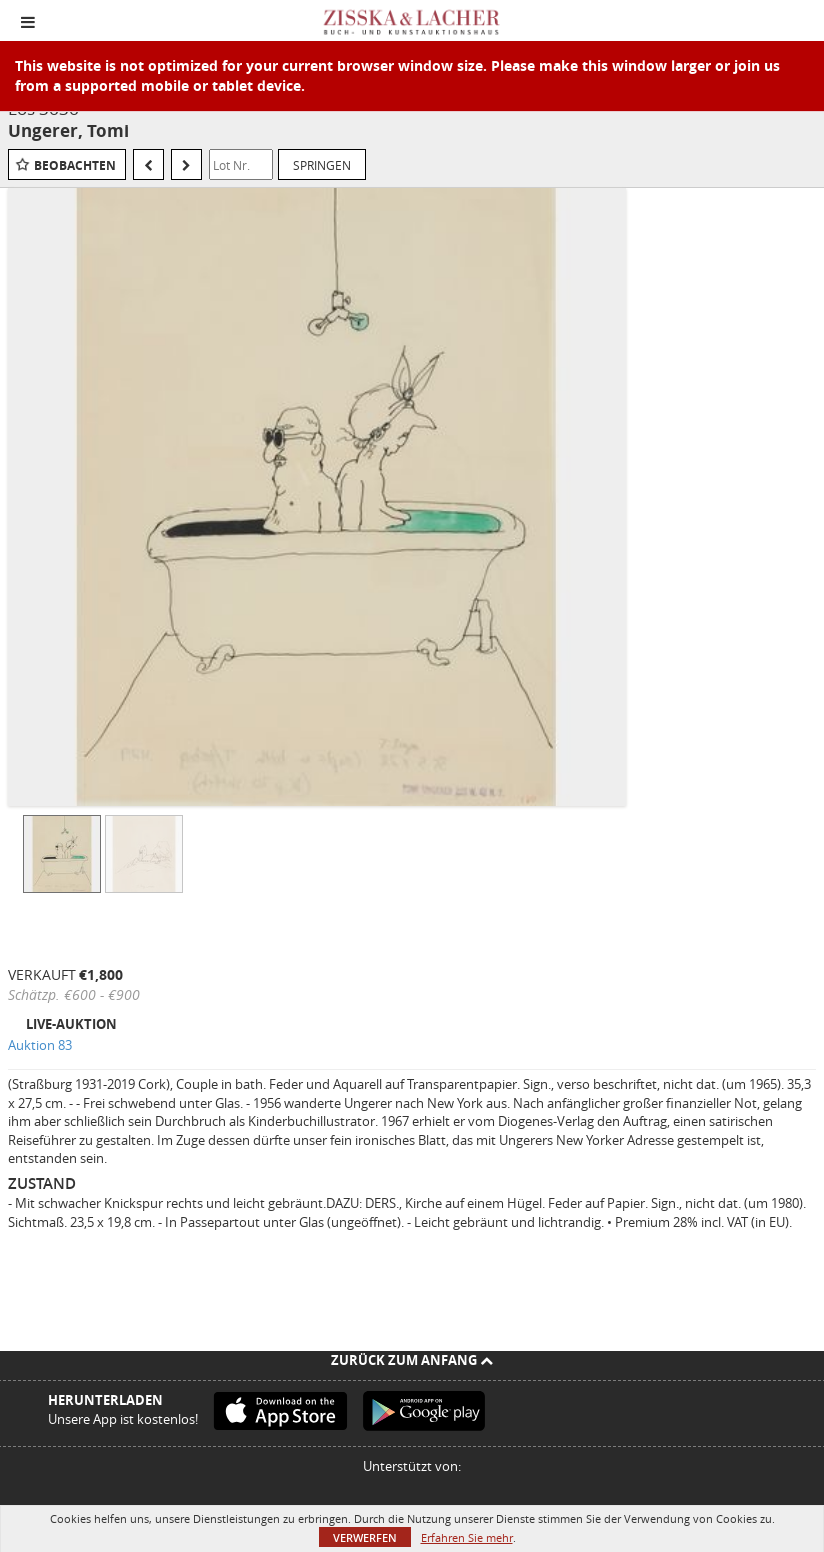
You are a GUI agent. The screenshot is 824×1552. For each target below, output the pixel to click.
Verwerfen (365, 1537)
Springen (322, 165)
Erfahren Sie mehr (467, 1537)
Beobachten (75, 165)
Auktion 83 (40, 1045)
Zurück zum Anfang (412, 1360)
